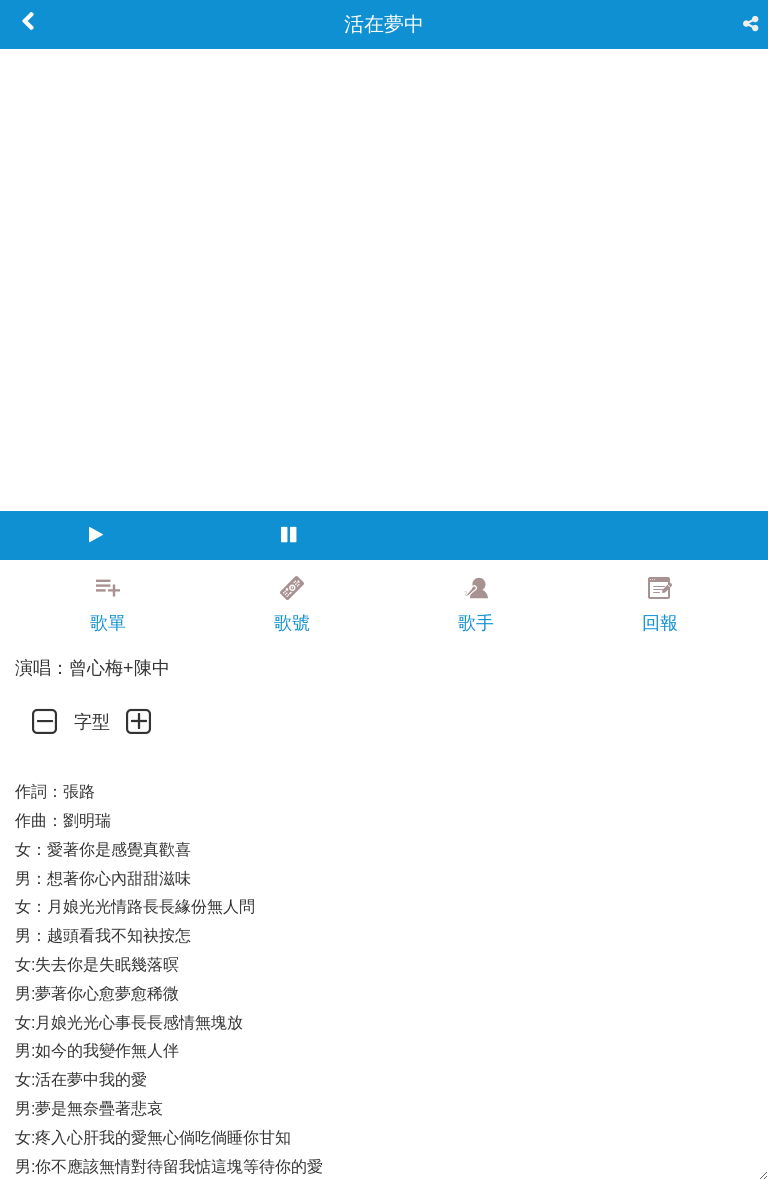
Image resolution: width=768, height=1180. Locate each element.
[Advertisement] (384, 1135)
